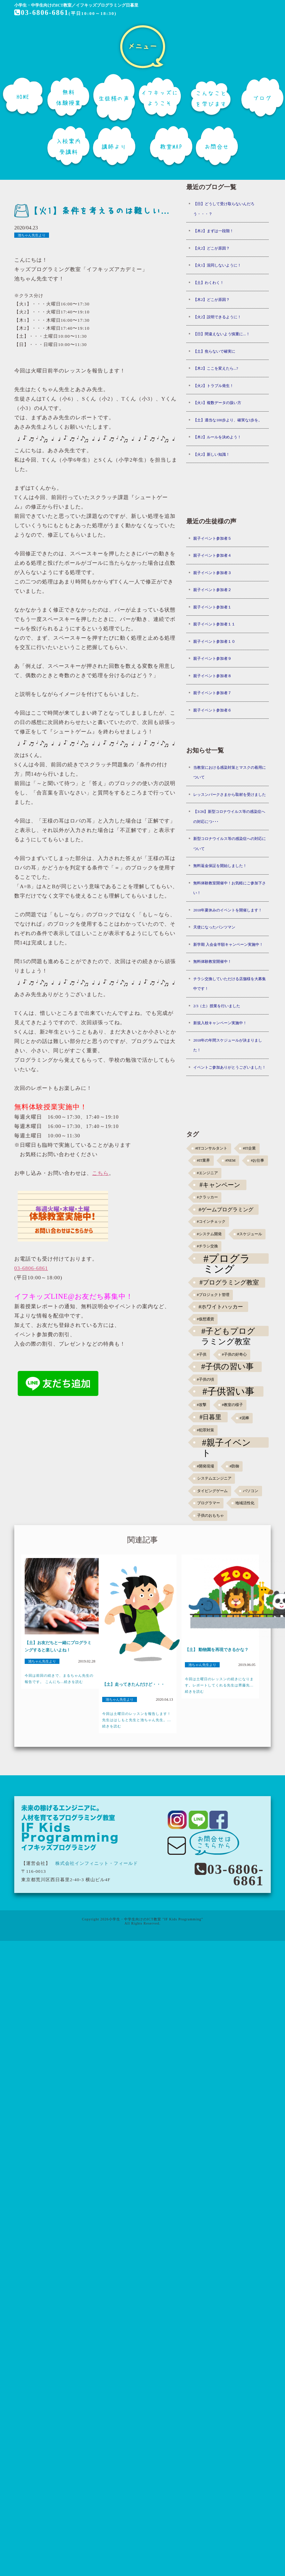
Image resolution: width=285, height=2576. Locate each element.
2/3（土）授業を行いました (216, 1006)
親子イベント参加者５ (212, 538)
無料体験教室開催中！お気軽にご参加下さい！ (229, 888)
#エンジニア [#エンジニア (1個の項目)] (207, 1173)
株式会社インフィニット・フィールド (96, 1863)
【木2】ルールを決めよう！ (217, 437)
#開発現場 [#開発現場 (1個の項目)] (205, 1466)
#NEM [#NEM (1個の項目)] (230, 1160)
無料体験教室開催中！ (212, 961)
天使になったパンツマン (214, 927)
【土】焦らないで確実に (214, 351)
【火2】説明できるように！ (217, 317)
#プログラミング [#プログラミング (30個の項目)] (226, 1258)
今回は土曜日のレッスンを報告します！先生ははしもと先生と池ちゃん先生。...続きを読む (136, 1720)
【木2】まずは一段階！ (213, 231)
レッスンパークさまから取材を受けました (229, 794)
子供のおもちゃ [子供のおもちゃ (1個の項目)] (210, 1515)
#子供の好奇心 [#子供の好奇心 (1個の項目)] (234, 1354)
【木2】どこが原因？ (211, 299)
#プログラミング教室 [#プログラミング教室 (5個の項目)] (229, 1282)
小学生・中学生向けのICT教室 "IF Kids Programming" (156, 1919)
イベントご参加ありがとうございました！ (229, 1067)
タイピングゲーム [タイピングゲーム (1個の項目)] (212, 1491)
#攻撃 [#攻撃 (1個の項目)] (201, 1405)
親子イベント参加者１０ (214, 641)
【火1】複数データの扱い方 (217, 403)
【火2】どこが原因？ (211, 248)
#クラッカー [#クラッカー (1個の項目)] (207, 1197)
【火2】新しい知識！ (211, 454)
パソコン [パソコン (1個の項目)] (250, 1491)
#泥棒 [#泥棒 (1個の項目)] (244, 1418)
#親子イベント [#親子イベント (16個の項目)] (226, 1443)
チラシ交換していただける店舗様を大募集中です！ (229, 984)
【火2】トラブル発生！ (213, 386)
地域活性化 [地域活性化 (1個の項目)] (244, 1503)
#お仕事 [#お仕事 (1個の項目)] (257, 1160)
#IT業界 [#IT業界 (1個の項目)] (203, 1160)
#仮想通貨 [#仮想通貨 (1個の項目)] (205, 1319)
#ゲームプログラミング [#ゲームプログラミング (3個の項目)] (225, 1209)
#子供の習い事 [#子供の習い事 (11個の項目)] (227, 1366)
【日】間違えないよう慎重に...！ (221, 334)
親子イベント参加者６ (212, 710)
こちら (100, 1173)
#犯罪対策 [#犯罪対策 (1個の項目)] (205, 1430)
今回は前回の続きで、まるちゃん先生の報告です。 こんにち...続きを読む (59, 1679)
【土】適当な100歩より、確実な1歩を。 (227, 420)
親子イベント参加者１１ (214, 624)
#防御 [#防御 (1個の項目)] (234, 1466)
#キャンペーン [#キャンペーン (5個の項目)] (220, 1184)
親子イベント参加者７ (212, 693)
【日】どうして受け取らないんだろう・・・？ (223, 209)
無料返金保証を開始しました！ (220, 866)
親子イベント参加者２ (212, 590)
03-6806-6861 (41, 12)
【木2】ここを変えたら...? (215, 368)
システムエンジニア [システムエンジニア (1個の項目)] (214, 1478)
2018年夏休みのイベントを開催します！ (227, 910)
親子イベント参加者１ (212, 607)
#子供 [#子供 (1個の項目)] (201, 1354)
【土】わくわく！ (208, 282)
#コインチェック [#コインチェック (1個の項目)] (211, 1221)
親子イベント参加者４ (212, 555)
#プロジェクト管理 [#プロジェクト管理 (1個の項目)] (213, 1295)
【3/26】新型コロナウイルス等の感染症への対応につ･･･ (229, 816)
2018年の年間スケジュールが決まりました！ (227, 1045)
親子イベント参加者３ (212, 573)
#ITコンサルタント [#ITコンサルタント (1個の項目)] (211, 1148)
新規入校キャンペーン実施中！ (220, 1023)
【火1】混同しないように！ (217, 265)
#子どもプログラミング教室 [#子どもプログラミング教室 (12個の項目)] (228, 1331)
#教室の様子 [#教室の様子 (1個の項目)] (232, 1405)
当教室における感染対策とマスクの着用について (229, 772)
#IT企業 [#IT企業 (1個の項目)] (249, 1148)
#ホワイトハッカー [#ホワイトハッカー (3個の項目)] (220, 1307)
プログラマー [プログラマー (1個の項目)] (208, 1503)
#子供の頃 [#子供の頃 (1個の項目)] (205, 1379)
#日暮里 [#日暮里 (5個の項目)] (210, 1417)
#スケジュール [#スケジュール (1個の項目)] (249, 1234)
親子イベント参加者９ (212, 658)
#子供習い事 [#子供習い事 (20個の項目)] (228, 1391)
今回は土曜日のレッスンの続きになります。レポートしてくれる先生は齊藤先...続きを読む (219, 1685)
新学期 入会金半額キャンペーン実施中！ (228, 944)
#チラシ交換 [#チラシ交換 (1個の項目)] (207, 1246)
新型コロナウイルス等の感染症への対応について (229, 843)
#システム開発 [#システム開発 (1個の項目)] (209, 1234)
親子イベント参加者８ (212, 676)
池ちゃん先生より (32, 235)
